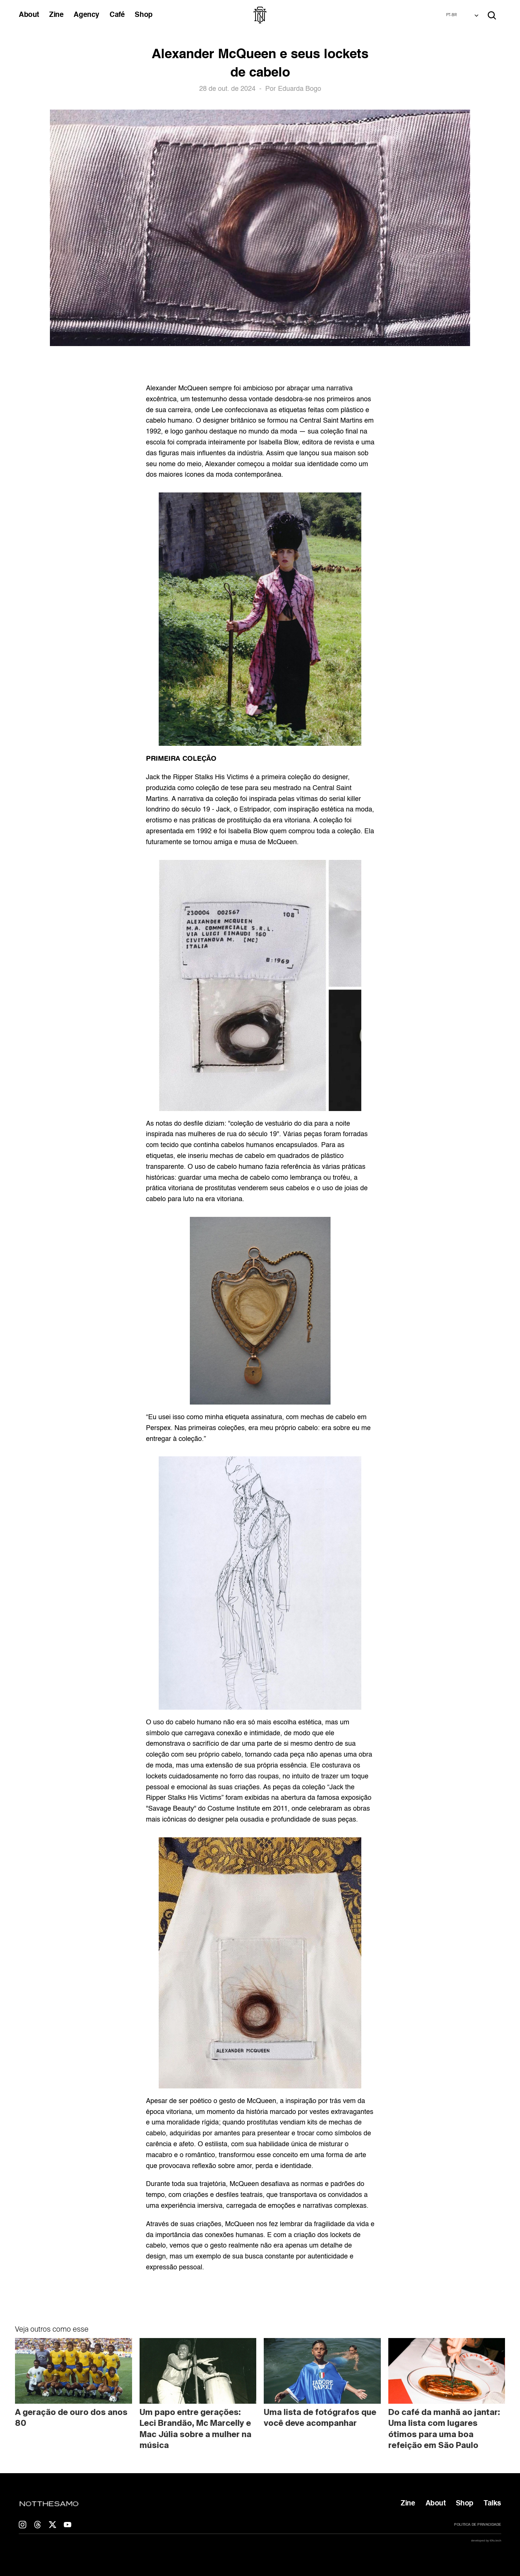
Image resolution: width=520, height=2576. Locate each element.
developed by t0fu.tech (486, 2540)
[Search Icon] (491, 15)
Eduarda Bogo (299, 89)
